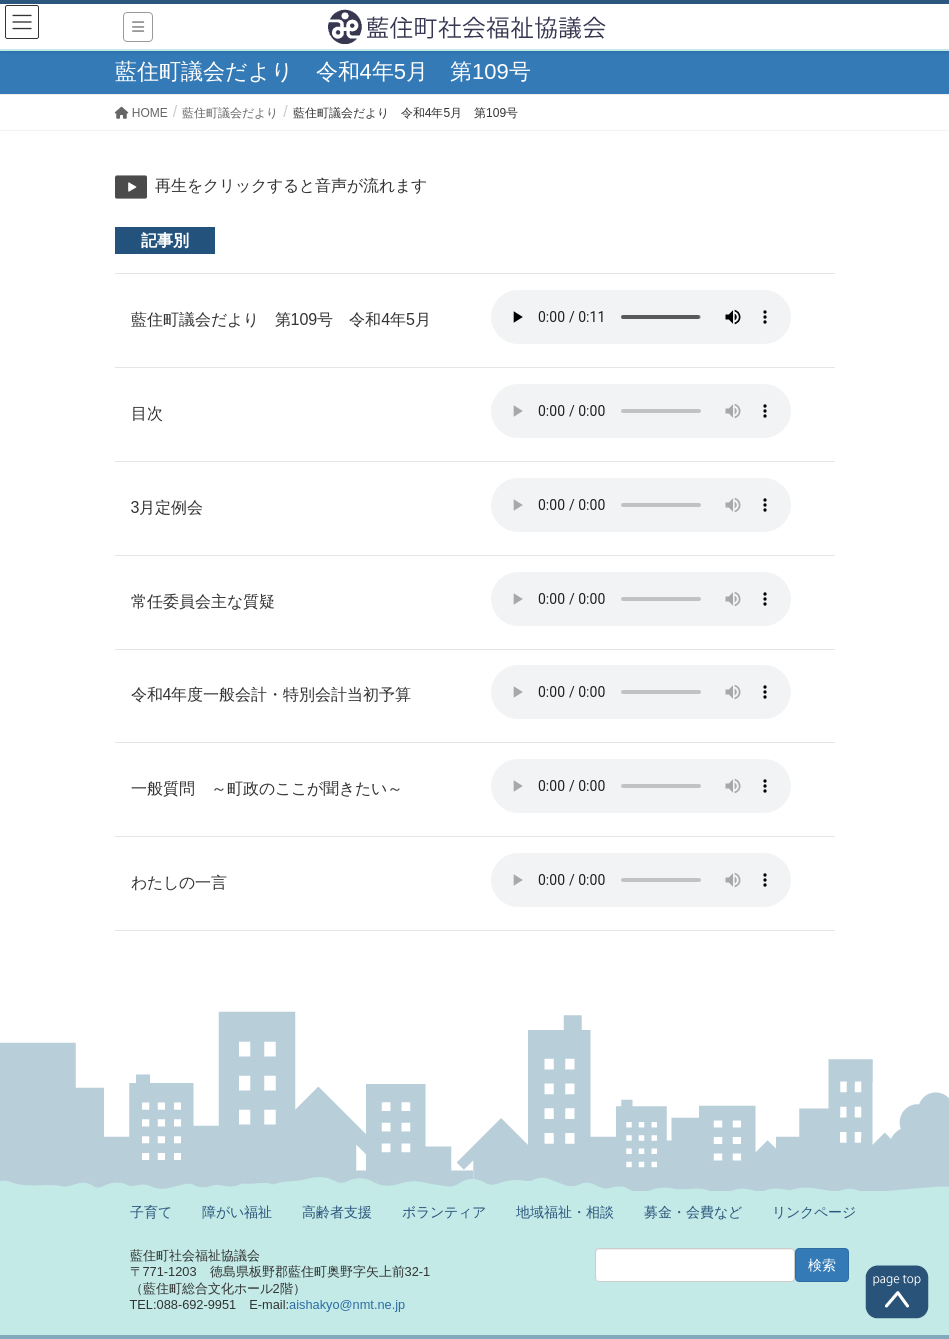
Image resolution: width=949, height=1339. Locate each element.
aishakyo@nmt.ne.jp (347, 1304)
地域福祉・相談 (565, 1212)
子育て (151, 1212)
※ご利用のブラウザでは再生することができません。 (641, 317)
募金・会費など (693, 1212)
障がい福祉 (237, 1212)
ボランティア (444, 1212)
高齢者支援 (337, 1212)
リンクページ (814, 1212)
